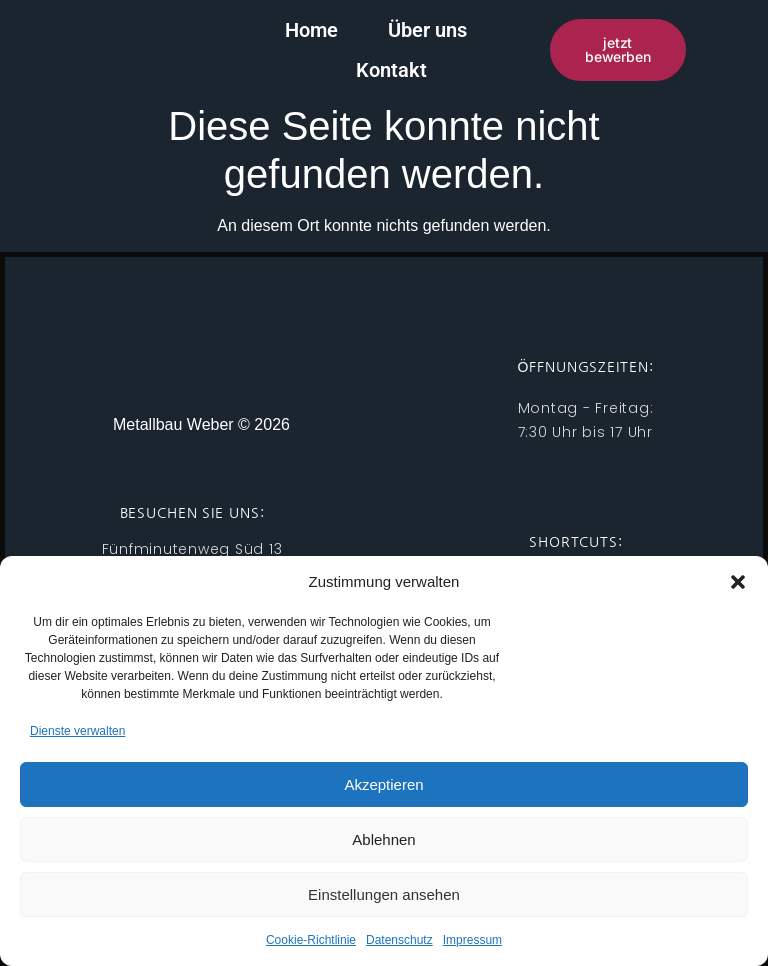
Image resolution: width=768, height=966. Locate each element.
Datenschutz (399, 940)
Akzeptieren (383, 784)
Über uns (374, 47)
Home (258, 47)
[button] (738, 582)
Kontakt (499, 47)
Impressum (472, 940)
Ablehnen (383, 839)
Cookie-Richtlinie (311, 940)
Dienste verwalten (77, 731)
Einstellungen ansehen (384, 894)
